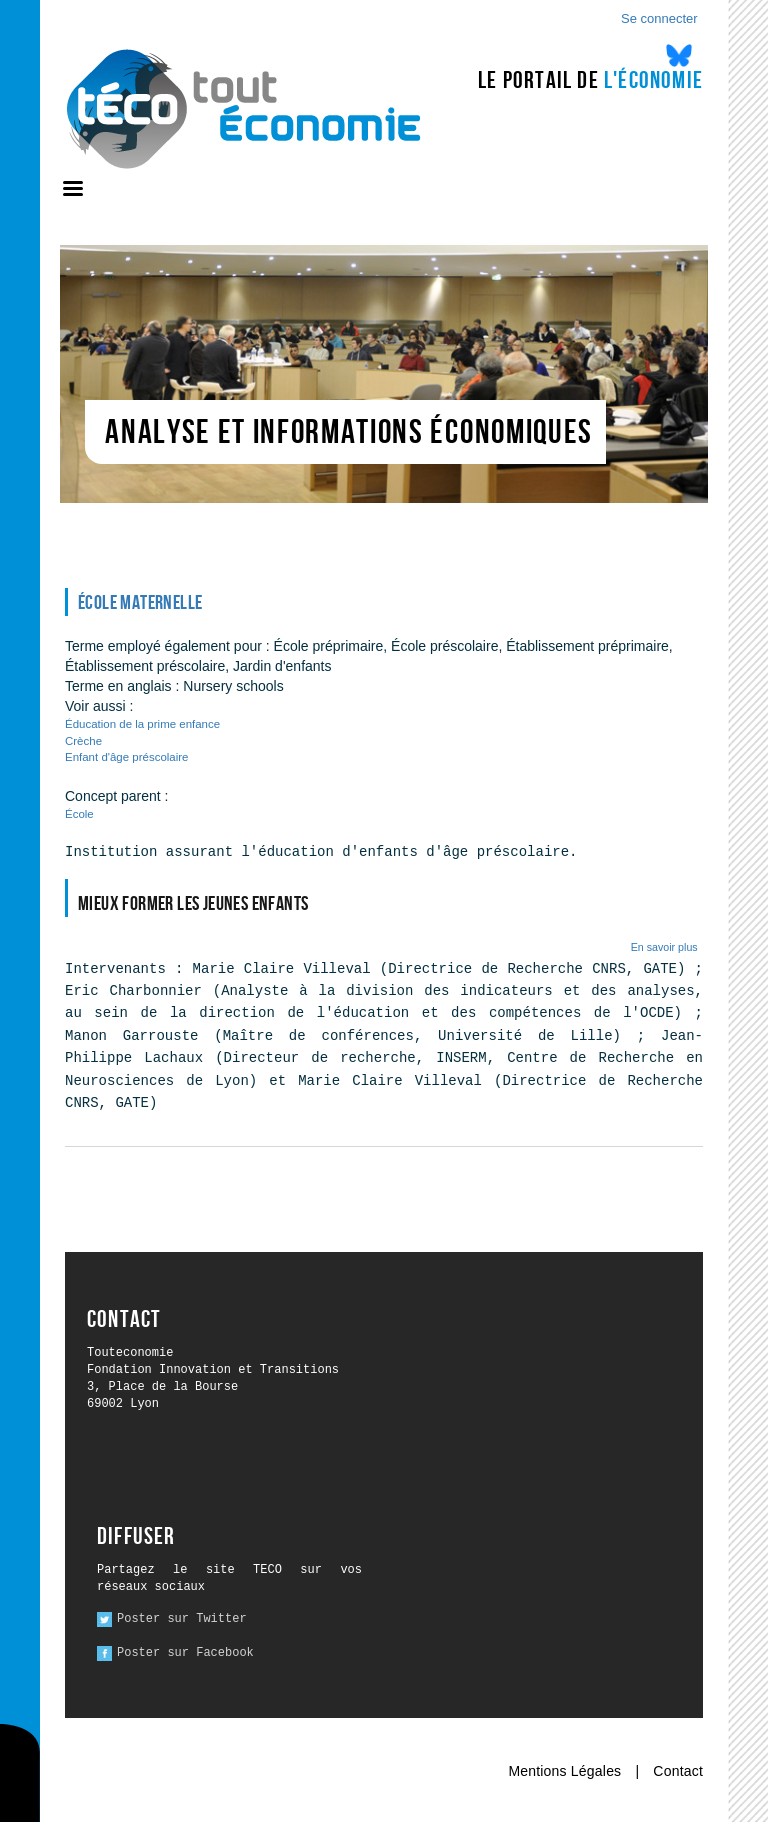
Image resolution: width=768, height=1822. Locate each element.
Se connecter (659, 18)
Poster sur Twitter (182, 1619)
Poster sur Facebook (185, 1653)
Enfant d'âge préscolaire (127, 757)
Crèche (83, 741)
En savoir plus (664, 947)
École (79, 814)
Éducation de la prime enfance (142, 724)
